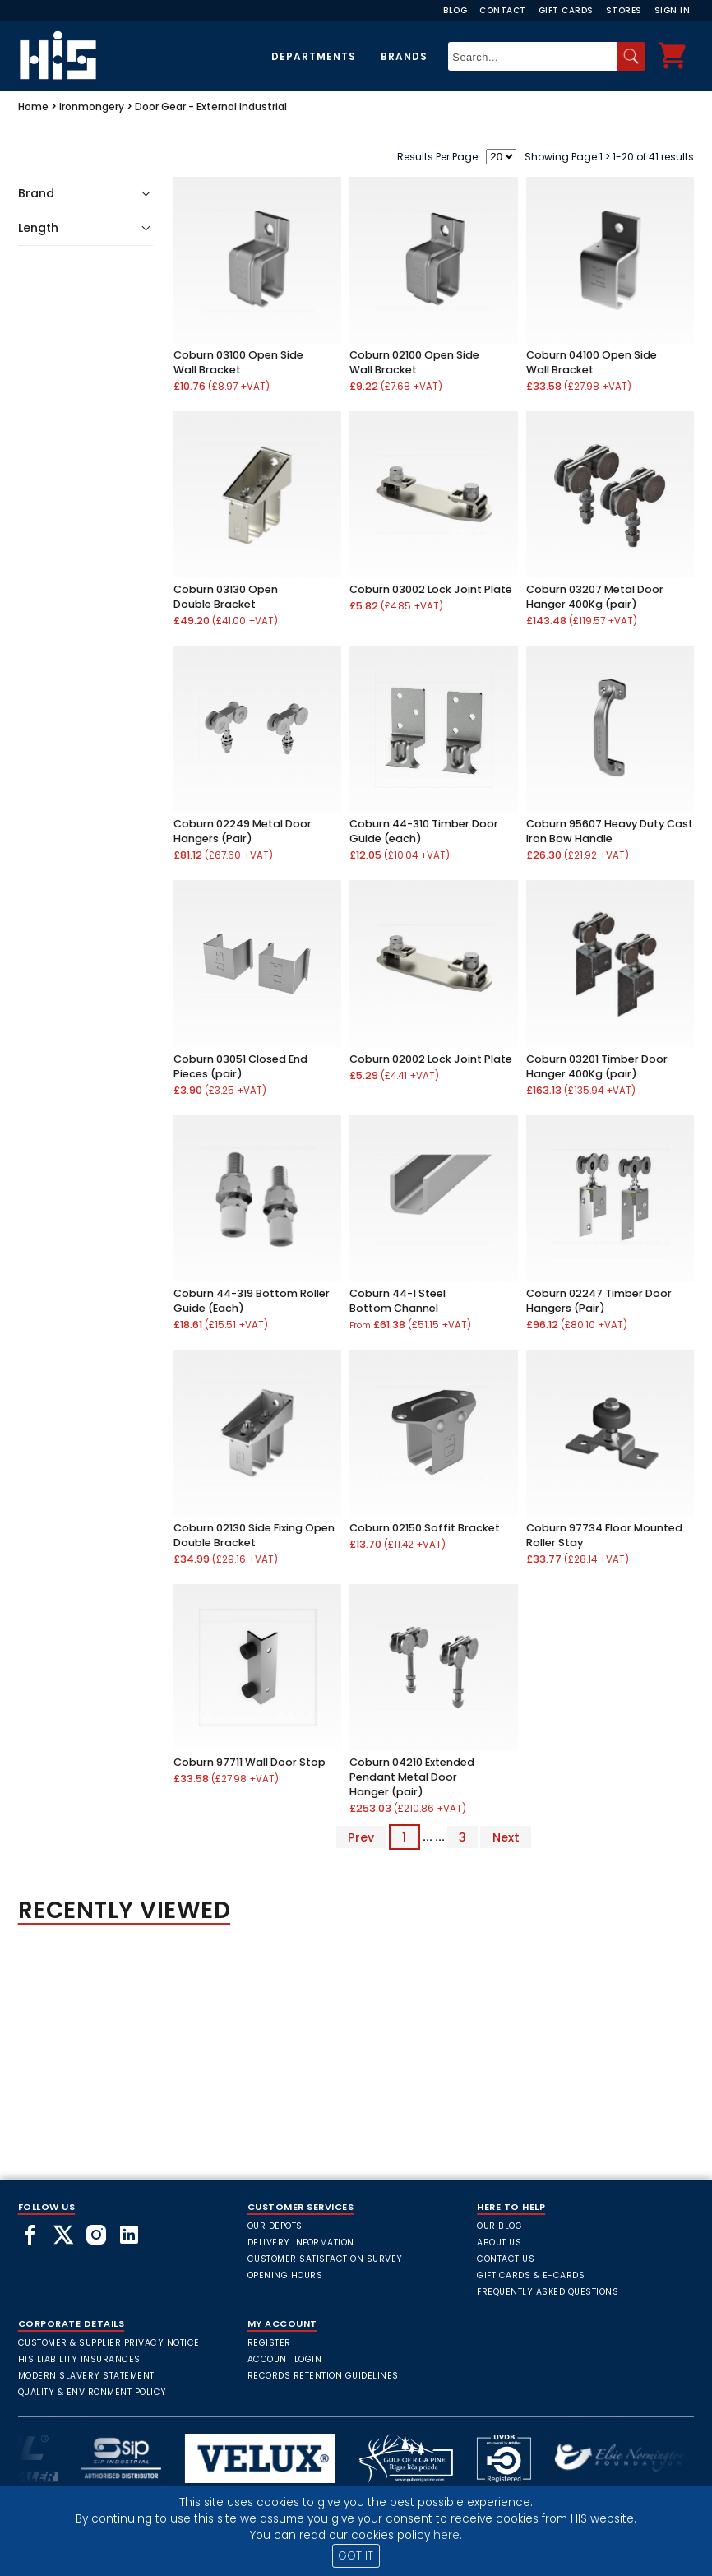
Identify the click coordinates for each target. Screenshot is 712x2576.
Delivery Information (300, 2242)
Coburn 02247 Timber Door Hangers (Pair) (599, 1300)
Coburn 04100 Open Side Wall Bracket (591, 362)
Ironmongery (91, 107)
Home (33, 107)
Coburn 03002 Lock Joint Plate (430, 589)
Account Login (284, 2359)
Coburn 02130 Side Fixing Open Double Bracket (254, 1535)
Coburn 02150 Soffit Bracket (424, 1528)
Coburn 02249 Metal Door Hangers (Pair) (242, 831)
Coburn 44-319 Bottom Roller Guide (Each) (251, 1300)
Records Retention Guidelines (323, 2376)
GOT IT (355, 2556)
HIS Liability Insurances (79, 2359)
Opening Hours (285, 2275)
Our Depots (275, 2226)
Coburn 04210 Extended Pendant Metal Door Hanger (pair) (411, 1777)
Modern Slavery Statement (86, 2376)
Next (506, 1836)
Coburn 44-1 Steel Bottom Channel (397, 1300)
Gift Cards (566, 10)
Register (269, 2343)
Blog (455, 10)
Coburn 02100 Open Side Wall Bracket (414, 362)
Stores (624, 10)
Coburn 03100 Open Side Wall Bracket (238, 362)
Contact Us (505, 2259)
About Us (499, 2242)
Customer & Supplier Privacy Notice (109, 2343)
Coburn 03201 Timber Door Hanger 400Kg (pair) (597, 1066)
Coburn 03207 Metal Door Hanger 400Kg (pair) (594, 596)
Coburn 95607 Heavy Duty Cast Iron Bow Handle (609, 831)
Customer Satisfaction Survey (325, 2259)
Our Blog (499, 2226)
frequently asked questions (547, 2292)
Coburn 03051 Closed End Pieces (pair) (240, 1066)
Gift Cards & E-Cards (531, 2275)
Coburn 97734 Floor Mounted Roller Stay (604, 1535)
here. (447, 2535)
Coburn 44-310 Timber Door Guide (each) (423, 831)
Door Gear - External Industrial (211, 107)
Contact (502, 10)
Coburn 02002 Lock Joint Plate (430, 1059)
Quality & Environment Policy (92, 2392)
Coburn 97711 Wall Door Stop (249, 1762)
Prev (361, 1836)
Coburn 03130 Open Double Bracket (225, 596)
